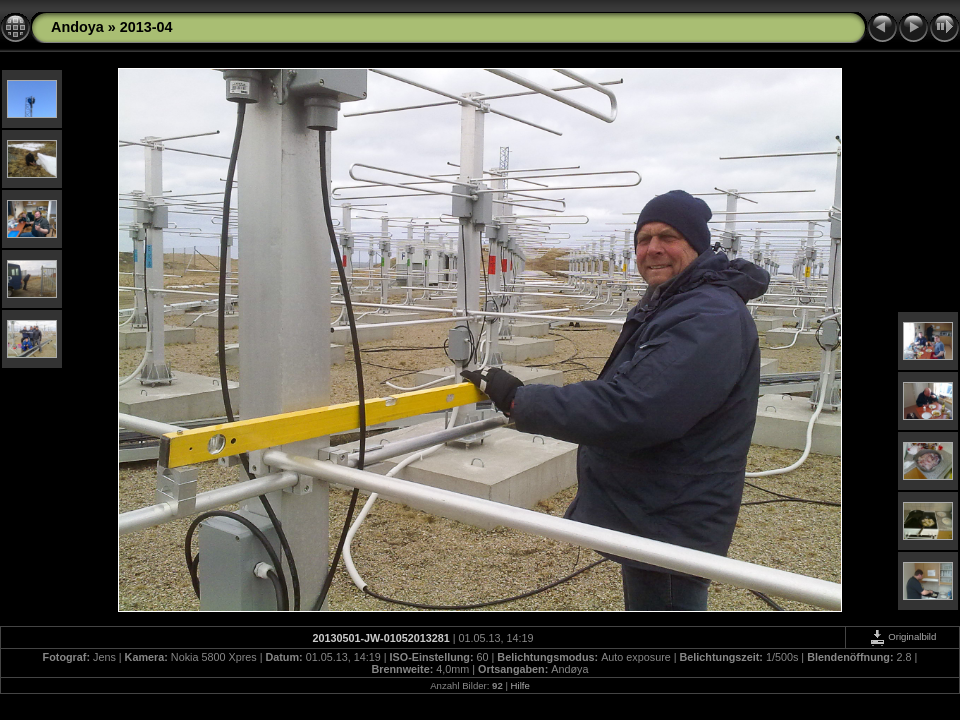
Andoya (77, 27)
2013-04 (146, 27)
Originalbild (903, 636)
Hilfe (520, 685)
